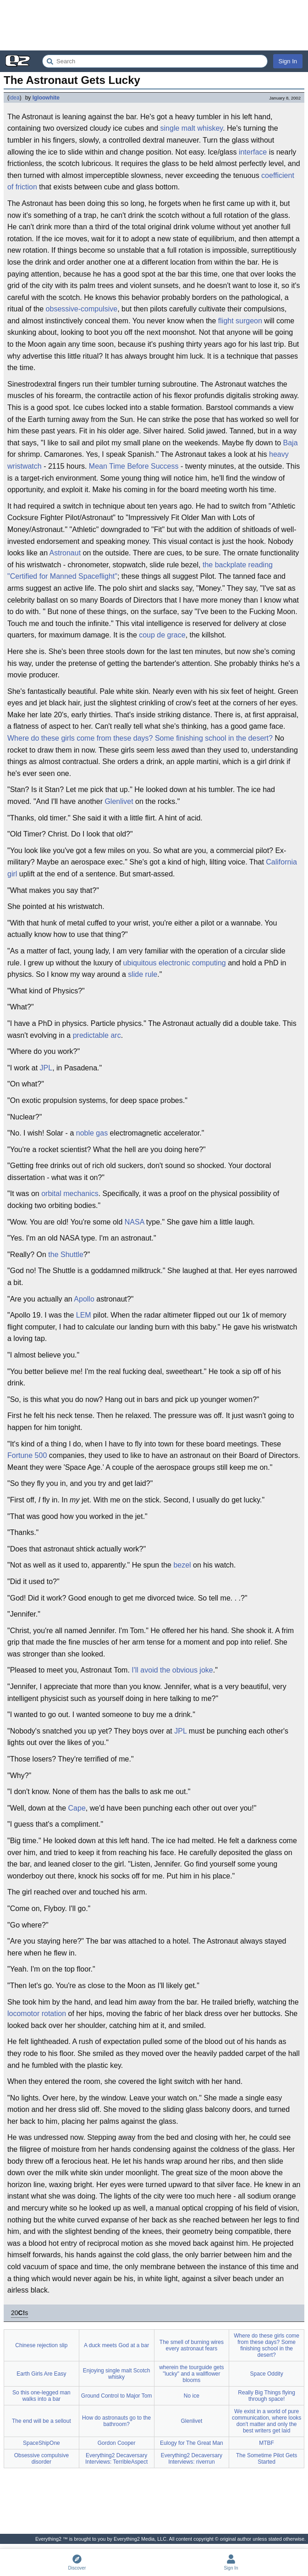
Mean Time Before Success (134, 466)
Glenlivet (118, 801)
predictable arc (97, 1035)
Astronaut (65, 553)
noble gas (92, 1133)
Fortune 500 (27, 1455)
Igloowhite (46, 97)
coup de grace (162, 635)
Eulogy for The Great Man (191, 2443)
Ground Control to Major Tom (116, 2396)
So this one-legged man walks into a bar (41, 2395)
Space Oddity (266, 2374)
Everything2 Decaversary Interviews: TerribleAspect (116, 2458)
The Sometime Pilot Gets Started (266, 2458)
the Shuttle (65, 1254)
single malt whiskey (191, 128)
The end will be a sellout (41, 2421)
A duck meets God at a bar (116, 2345)
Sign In (288, 61)
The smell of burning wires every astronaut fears (192, 2345)
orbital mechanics (70, 1193)
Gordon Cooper (117, 2443)
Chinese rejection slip (41, 2345)
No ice (191, 2396)
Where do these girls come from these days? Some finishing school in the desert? (140, 738)
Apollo (84, 1299)
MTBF (266, 2443)
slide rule (142, 974)
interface (253, 152)
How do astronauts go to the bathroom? (116, 2421)
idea (14, 97)
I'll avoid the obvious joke (172, 1670)
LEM (83, 1315)
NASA (134, 1222)
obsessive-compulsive (82, 309)
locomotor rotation (36, 2013)
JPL (46, 1068)
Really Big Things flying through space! (266, 2395)
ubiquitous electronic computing (174, 963)
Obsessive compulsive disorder (41, 2458)
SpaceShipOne (41, 2443)
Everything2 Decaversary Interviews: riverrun (191, 2458)
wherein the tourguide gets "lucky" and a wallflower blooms (191, 2373)
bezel (182, 1565)
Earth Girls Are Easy (41, 2374)
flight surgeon (240, 321)
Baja (290, 443)
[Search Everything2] (155, 61)
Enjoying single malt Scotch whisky (116, 2373)
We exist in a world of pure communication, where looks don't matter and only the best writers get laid (266, 2421)
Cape (77, 1808)
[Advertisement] (154, 25)
